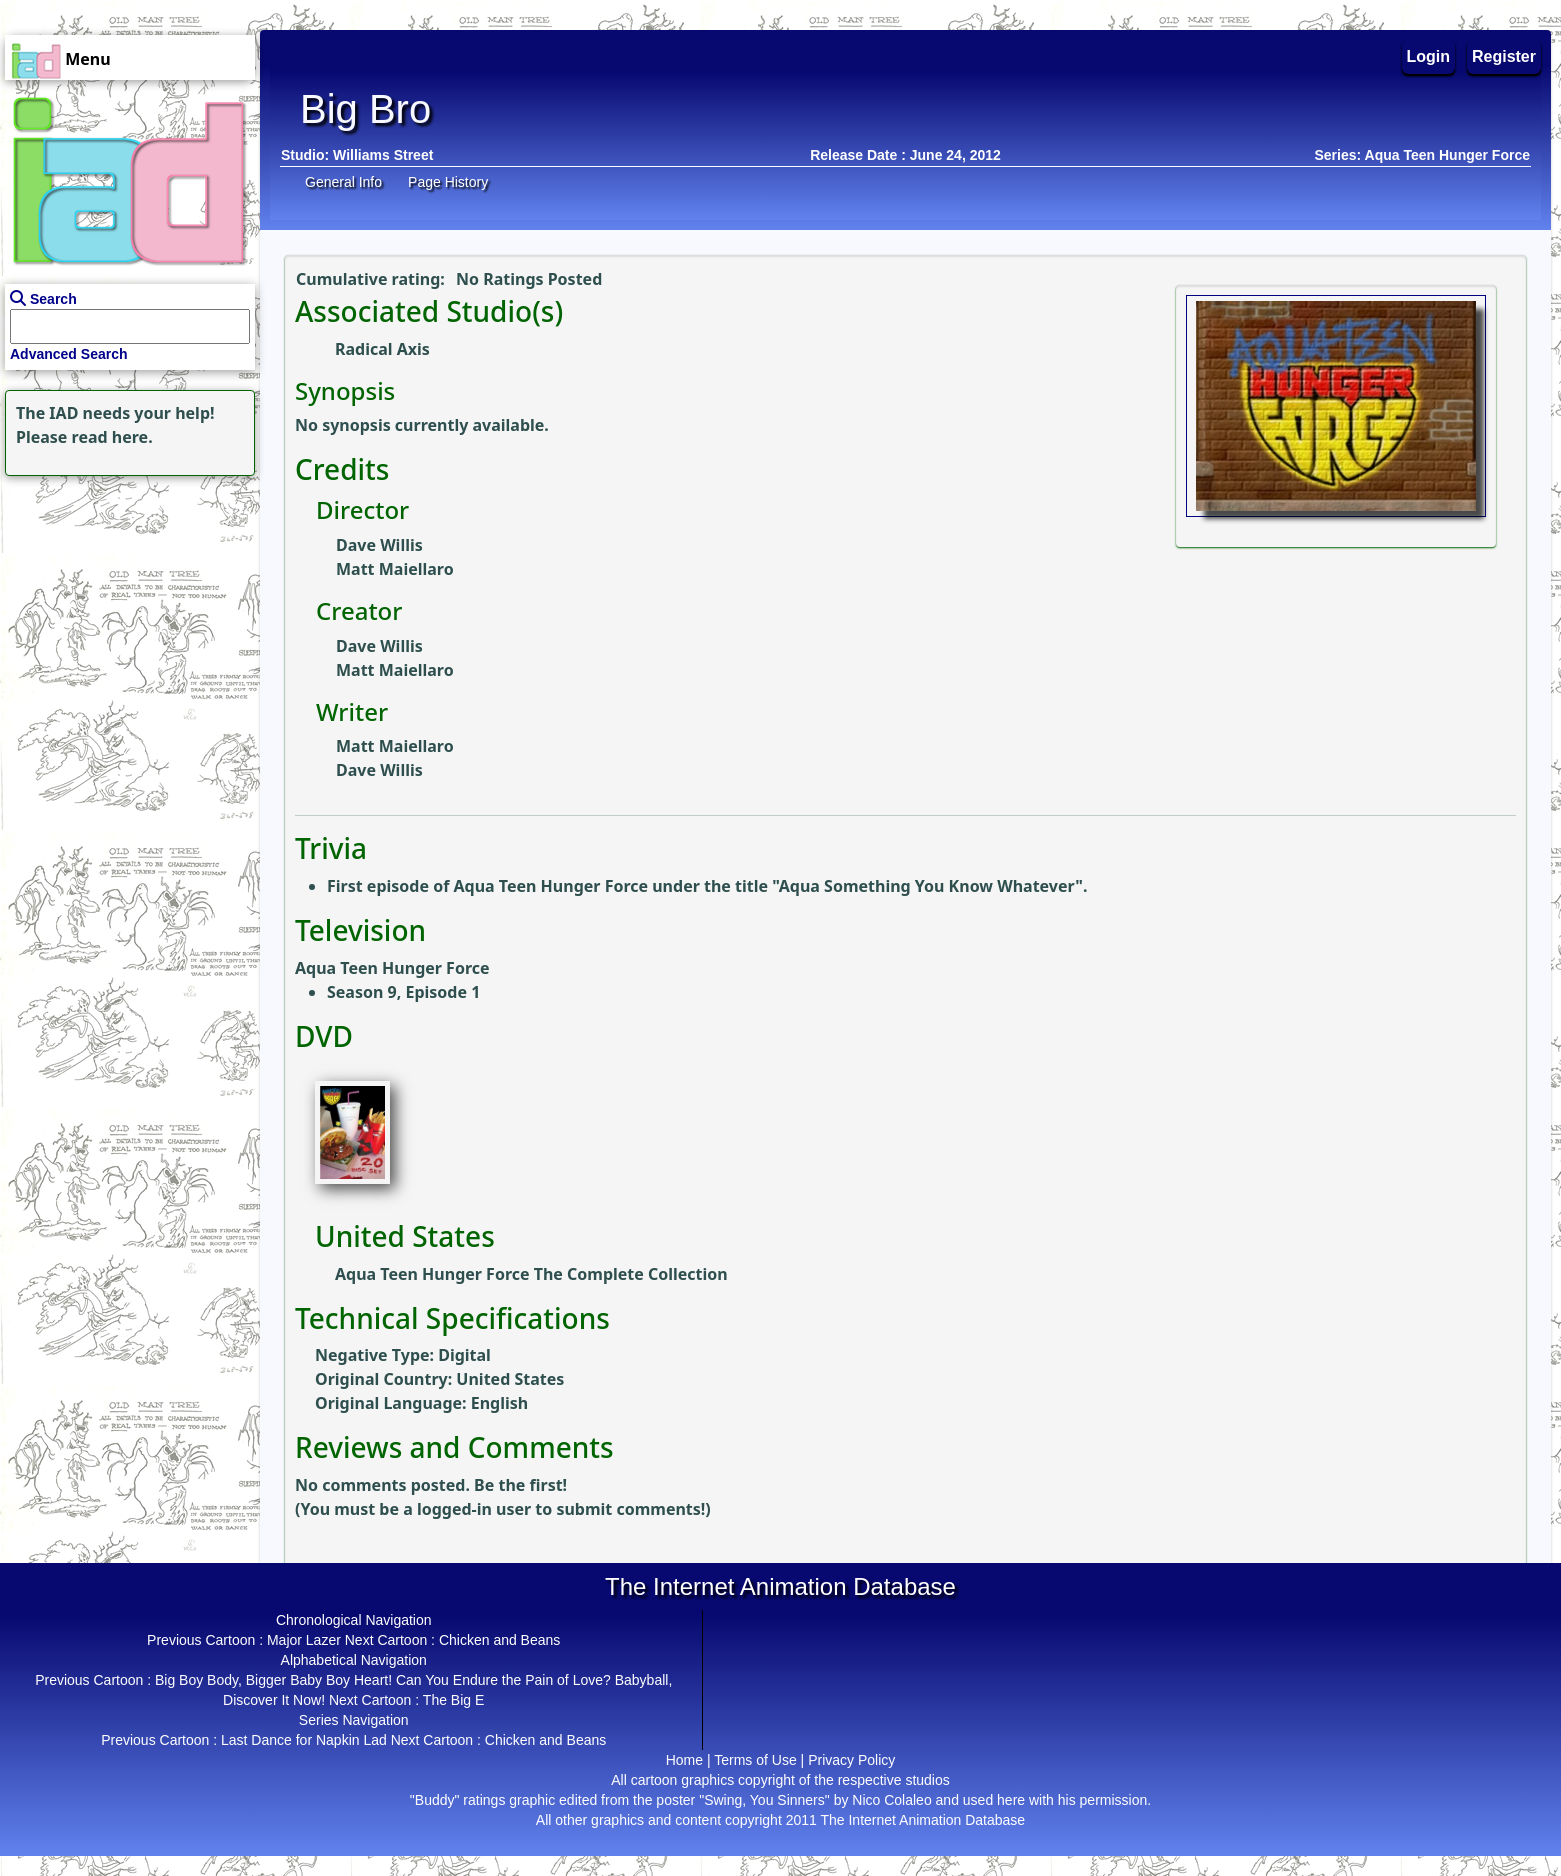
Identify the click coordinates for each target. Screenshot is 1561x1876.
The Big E (453, 1700)
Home (684, 1760)
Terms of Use (755, 1760)
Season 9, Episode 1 (403, 992)
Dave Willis (379, 545)
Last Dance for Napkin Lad (304, 1740)
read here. (112, 437)
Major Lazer (304, 1640)
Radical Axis (382, 349)
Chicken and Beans (499, 1640)
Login (1429, 56)
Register (1504, 56)
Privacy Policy (851, 1760)
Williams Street (383, 155)
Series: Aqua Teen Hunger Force (1423, 155)
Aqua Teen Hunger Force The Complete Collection (531, 1274)
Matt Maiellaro (395, 569)
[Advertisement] (125, 606)
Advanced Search (69, 354)
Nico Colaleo (891, 1800)
